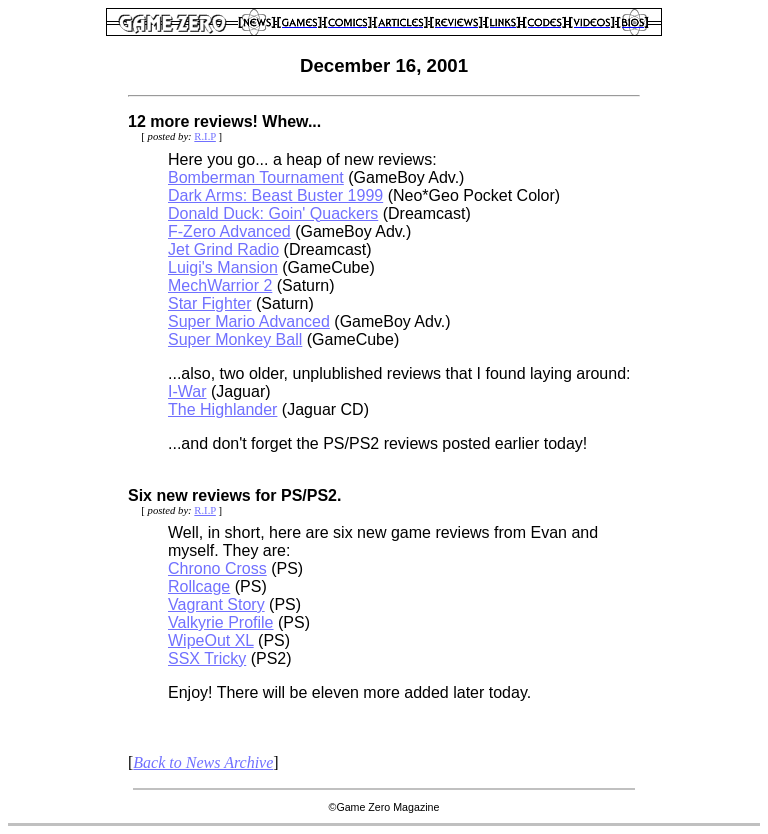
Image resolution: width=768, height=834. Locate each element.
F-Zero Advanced (229, 231)
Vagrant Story (216, 604)
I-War (187, 391)
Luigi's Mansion (223, 267)
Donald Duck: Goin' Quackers (273, 213)
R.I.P (205, 136)
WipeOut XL (211, 640)
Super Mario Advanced (249, 321)
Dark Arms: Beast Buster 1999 (275, 195)
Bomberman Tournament (256, 177)
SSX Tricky (207, 658)
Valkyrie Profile (221, 622)
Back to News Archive (203, 762)
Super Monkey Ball (235, 339)
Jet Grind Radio (223, 249)
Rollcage (199, 586)
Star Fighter (210, 303)
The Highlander (222, 409)
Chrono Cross (217, 568)
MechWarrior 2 (220, 285)
